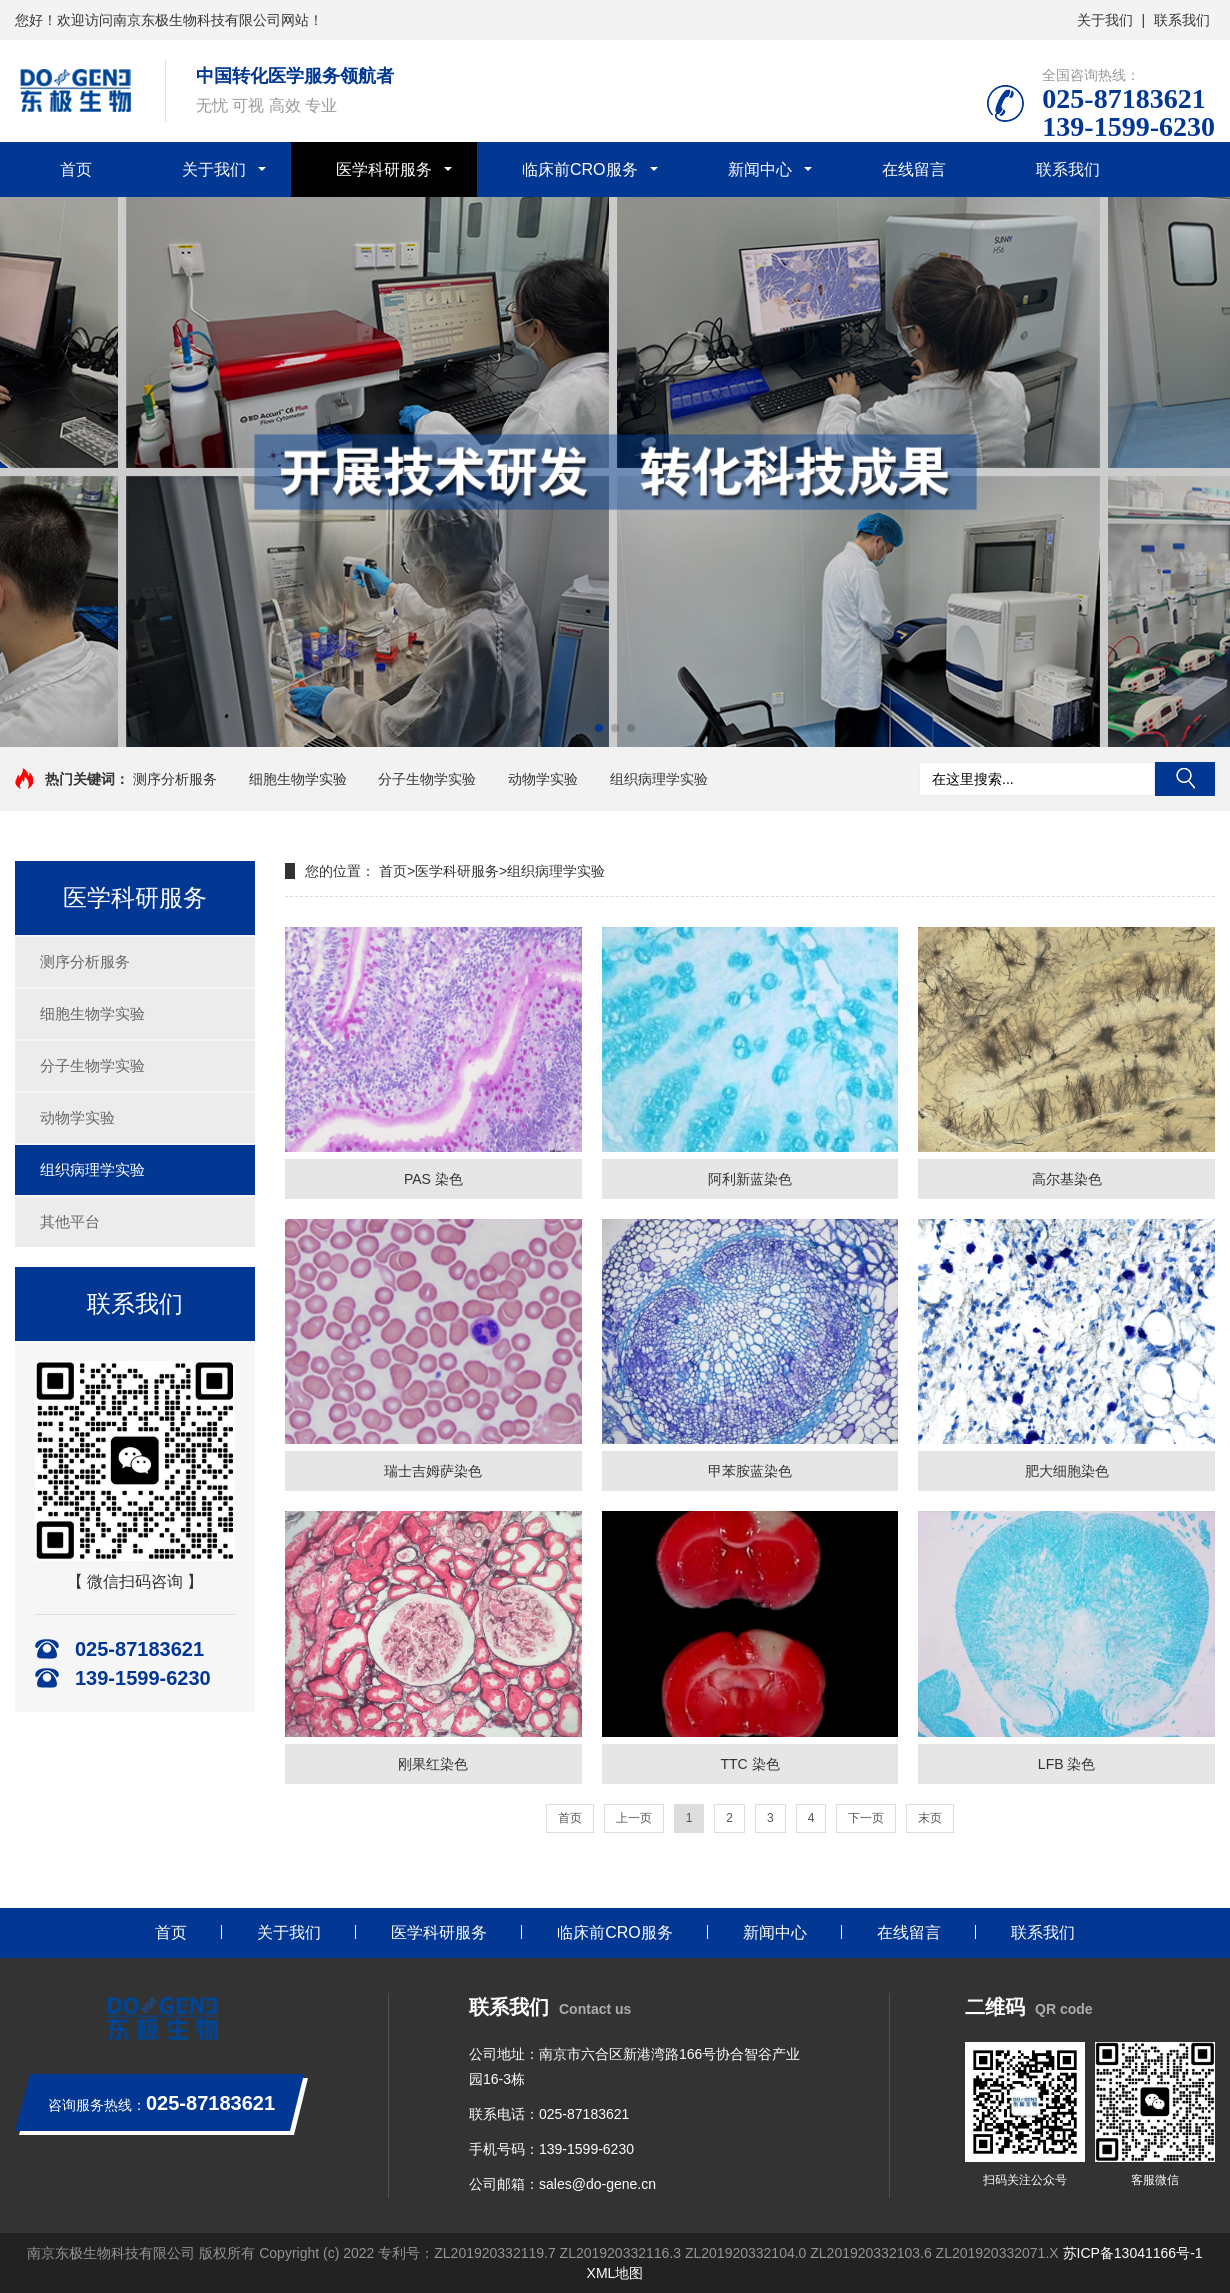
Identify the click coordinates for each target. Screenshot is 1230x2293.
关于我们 (1105, 20)
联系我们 (1182, 20)
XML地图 (615, 2273)
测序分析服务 (175, 779)
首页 (76, 169)
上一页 (634, 1818)
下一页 (866, 1818)
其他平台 (70, 1221)
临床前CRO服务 (580, 169)
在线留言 (914, 169)
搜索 (1185, 779)
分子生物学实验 (427, 779)
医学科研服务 (384, 169)
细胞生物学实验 (298, 779)
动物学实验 (543, 779)
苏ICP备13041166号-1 (1133, 2253)
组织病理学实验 (659, 779)
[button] (599, 728)
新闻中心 (760, 169)
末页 (930, 1818)
